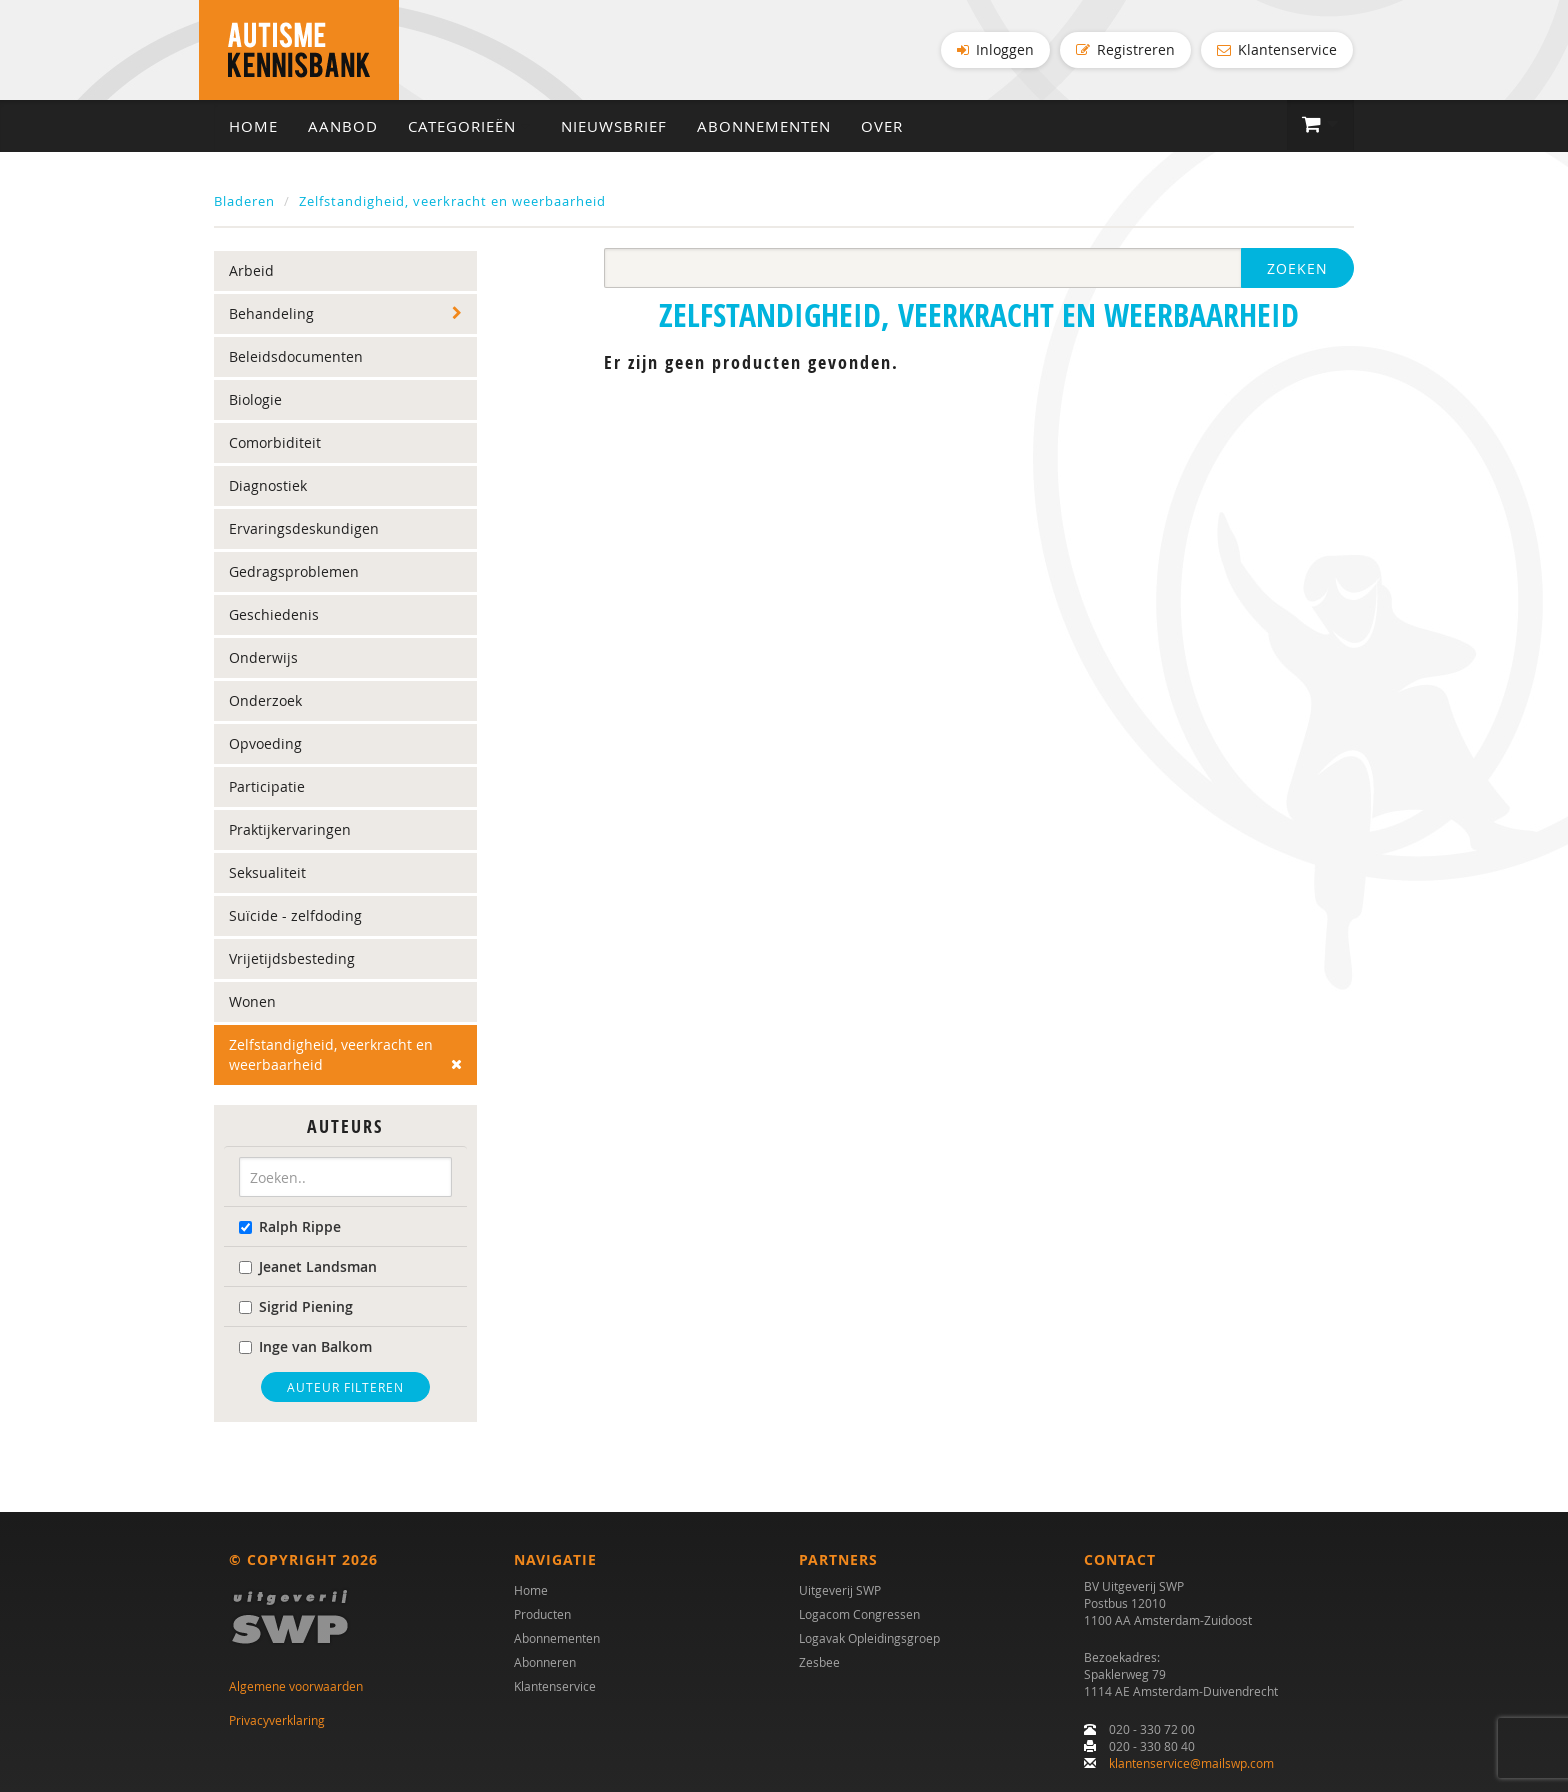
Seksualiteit (267, 872)
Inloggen (995, 49)
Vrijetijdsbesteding (292, 958)
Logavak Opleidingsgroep (869, 1638)
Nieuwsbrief (614, 126)
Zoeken (1297, 268)
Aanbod (343, 126)
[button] (1320, 125)
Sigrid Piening (296, 1306)
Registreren (1125, 49)
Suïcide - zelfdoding (295, 915)
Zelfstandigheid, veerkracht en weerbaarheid (452, 201)
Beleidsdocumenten (296, 356)
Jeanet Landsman (308, 1266)
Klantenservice (1277, 49)
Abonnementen (764, 126)
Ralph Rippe (290, 1226)
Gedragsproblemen (294, 571)
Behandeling (271, 313)
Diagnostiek (268, 485)
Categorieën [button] (469, 126)
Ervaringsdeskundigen (304, 528)
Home (253, 126)
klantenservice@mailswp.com (1191, 1763)
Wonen (252, 1001)
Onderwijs (263, 657)
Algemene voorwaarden (296, 1686)
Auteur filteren (345, 1387)
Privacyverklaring (277, 1720)
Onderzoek (265, 700)
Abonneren (545, 1662)
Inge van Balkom (305, 1346)
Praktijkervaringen (290, 829)
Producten (542, 1614)
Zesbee (819, 1662)
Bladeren (244, 201)
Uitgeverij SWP (840, 1590)
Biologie (255, 399)
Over (882, 126)
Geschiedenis (274, 614)
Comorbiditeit (275, 442)
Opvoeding (265, 743)
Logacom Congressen (859, 1614)
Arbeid (251, 270)
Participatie (267, 786)
